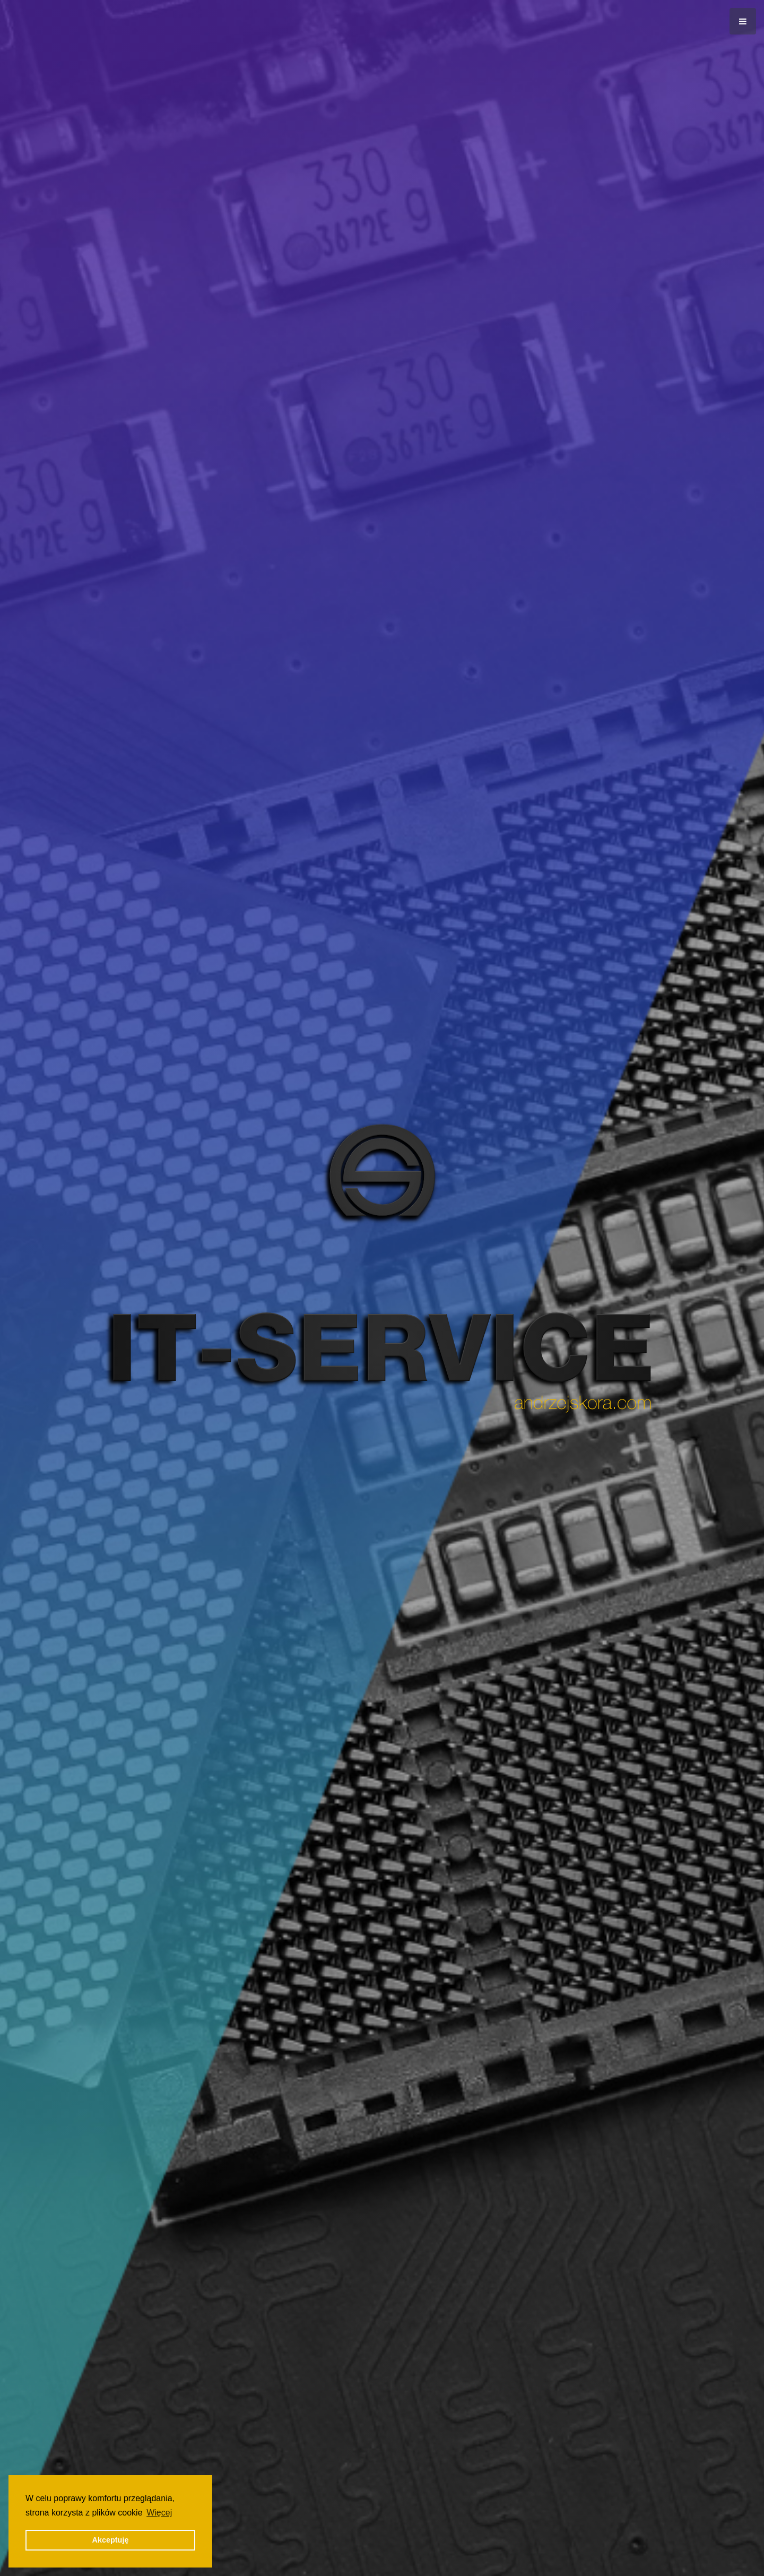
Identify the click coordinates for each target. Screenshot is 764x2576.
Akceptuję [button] (110, 2540)
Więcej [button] (159, 2512)
